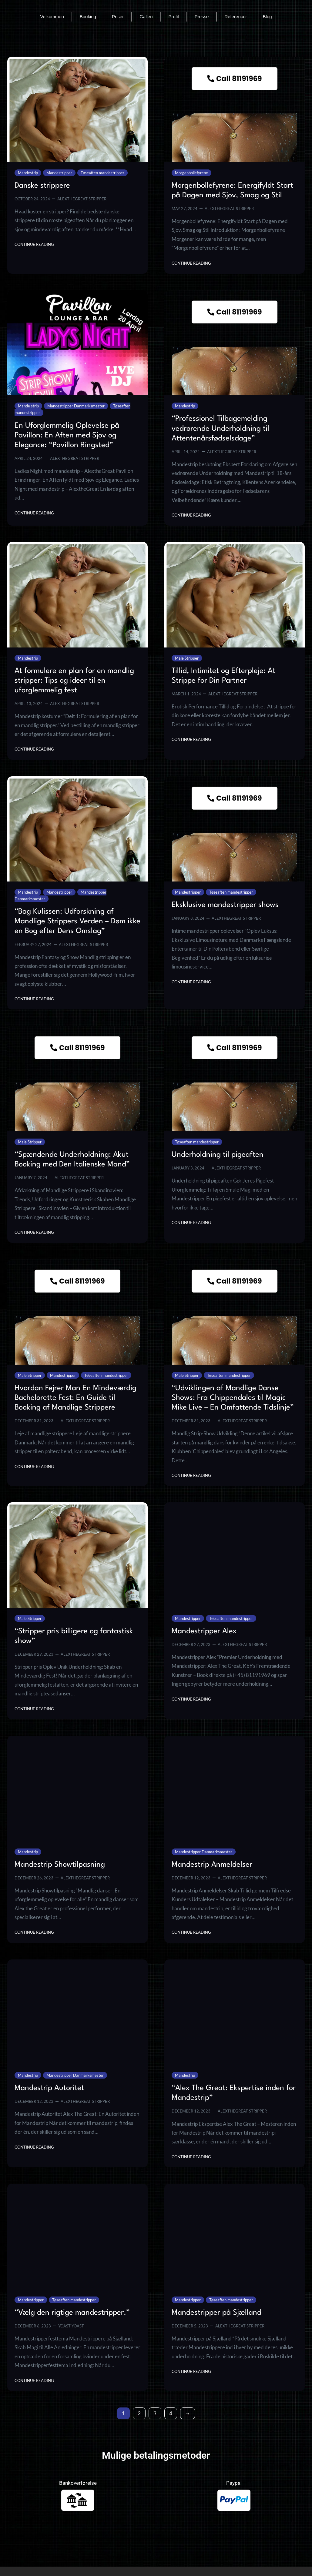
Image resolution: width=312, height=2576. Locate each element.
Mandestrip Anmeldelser (212, 1864)
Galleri (146, 16)
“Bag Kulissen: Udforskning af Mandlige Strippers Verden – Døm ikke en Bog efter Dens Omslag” (77, 921)
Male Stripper (187, 658)
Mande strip (28, 406)
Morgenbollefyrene (191, 172)
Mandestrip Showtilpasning (60, 1864)
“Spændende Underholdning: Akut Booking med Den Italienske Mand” (72, 1159)
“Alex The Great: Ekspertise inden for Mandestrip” (234, 2093)
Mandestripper (59, 172)
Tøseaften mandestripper (102, 172)
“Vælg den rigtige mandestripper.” (72, 2313)
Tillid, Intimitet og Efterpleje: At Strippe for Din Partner (223, 675)
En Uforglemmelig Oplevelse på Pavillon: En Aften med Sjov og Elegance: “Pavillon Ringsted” (67, 435)
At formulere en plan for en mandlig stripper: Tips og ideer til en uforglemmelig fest (74, 680)
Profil (174, 16)
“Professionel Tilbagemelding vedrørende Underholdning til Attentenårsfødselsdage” (220, 428)
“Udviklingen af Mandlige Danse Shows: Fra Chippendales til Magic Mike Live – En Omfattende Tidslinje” (233, 1397)
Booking (88, 16)
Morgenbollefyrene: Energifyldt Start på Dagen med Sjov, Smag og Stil (232, 190)
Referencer (235, 16)
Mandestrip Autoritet (49, 2088)
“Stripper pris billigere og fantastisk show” (74, 1636)
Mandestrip (28, 172)
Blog (267, 16)
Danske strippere (42, 185)
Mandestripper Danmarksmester (76, 406)
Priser (118, 16)
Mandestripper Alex (204, 1631)
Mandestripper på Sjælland (216, 2313)
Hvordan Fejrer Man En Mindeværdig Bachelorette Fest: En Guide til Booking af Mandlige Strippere (75, 1397)
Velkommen (52, 16)
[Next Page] (187, 2413)
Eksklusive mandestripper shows (225, 905)
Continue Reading (34, 244)
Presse (202, 16)
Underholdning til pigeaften (217, 1155)
